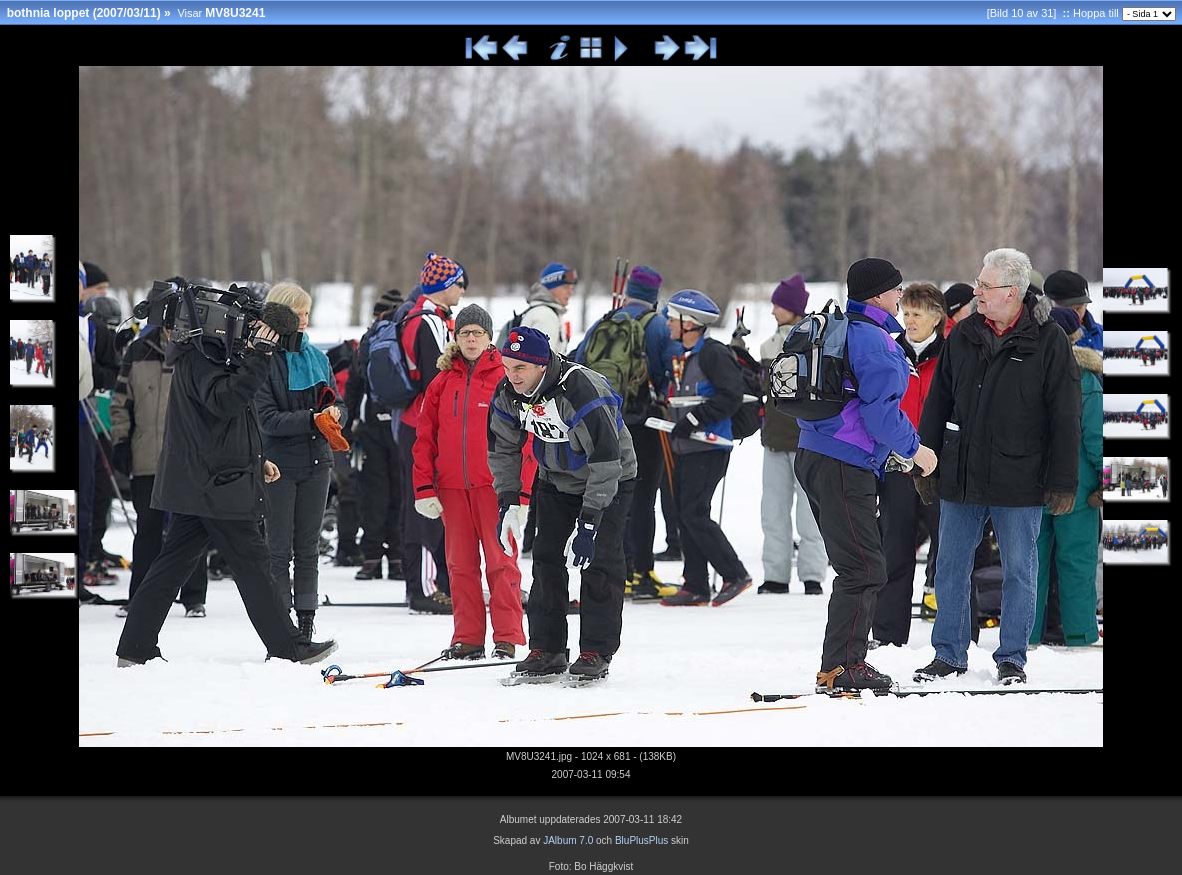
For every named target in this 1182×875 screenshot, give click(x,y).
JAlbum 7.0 (568, 840)
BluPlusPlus (641, 840)
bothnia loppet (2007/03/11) (84, 13)
